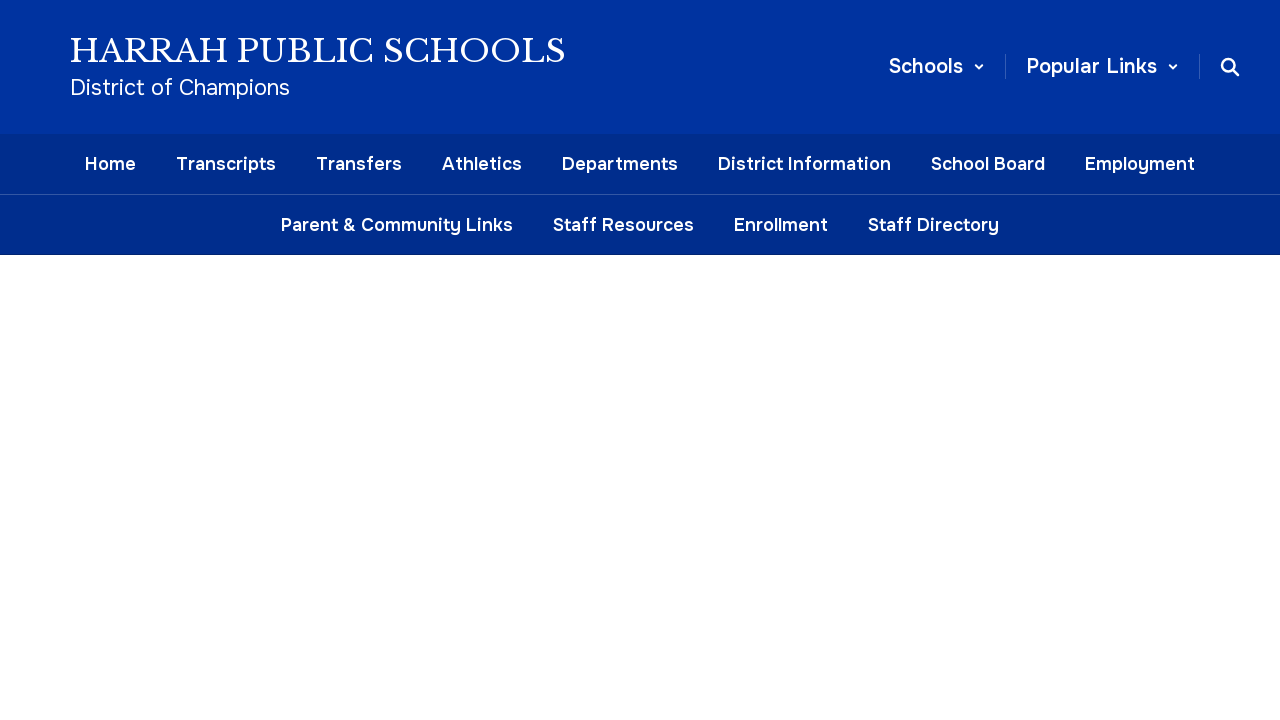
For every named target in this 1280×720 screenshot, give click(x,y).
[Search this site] (1230, 67)
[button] (937, 66)
